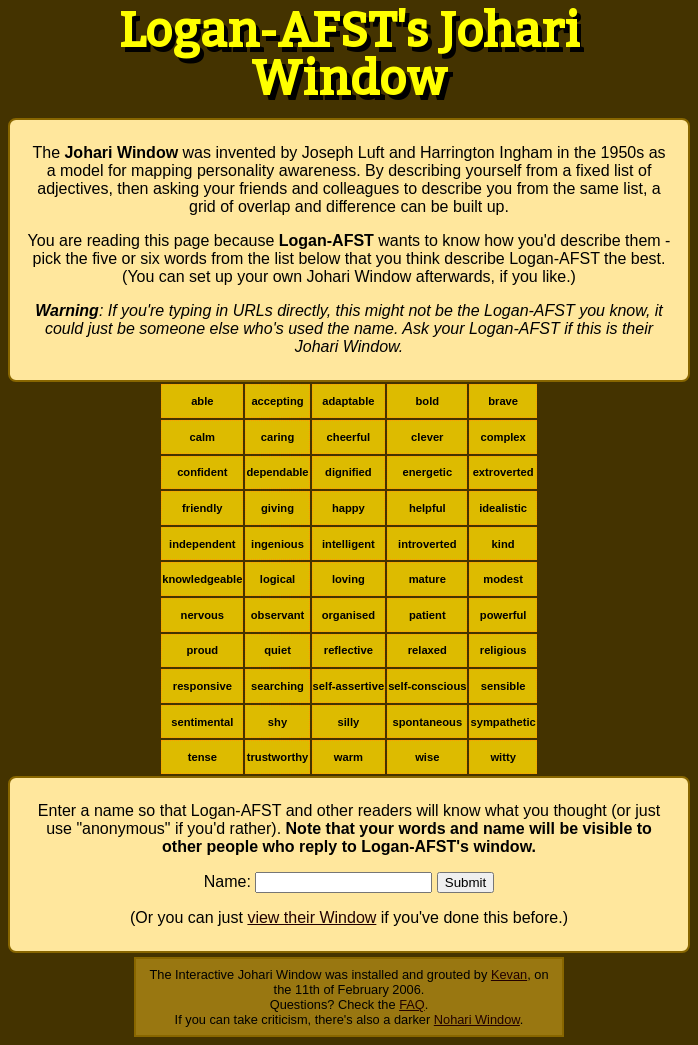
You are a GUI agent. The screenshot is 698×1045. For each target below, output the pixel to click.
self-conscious (427, 686)
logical (277, 579)
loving (348, 579)
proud (202, 650)
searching (277, 686)
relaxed (427, 650)
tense (202, 757)
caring (278, 437)
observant (277, 615)
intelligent (348, 544)
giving (277, 508)
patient (427, 615)
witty (502, 757)
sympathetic (502, 722)
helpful (427, 508)
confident (202, 472)
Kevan (509, 974)
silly (348, 722)
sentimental (202, 722)
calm (203, 437)
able (202, 401)
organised (348, 615)
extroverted (503, 472)
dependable (277, 472)
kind (503, 544)
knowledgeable (202, 579)
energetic (427, 472)
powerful (503, 615)
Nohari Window (477, 1019)
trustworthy (278, 757)
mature (427, 579)
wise (427, 757)
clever (427, 437)
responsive (202, 686)
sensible (503, 686)
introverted (427, 544)
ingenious (277, 544)
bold (427, 401)
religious (503, 650)
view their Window (311, 917)
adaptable (348, 401)
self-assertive (349, 686)
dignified (348, 472)
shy (277, 722)
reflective (348, 650)
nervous (203, 615)
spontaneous (427, 722)
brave (503, 401)
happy (348, 508)
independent (202, 544)
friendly (202, 508)
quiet (277, 650)
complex (502, 437)
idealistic (503, 508)
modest (503, 579)
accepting (277, 401)
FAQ (412, 1004)
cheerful (349, 437)
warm (348, 757)
